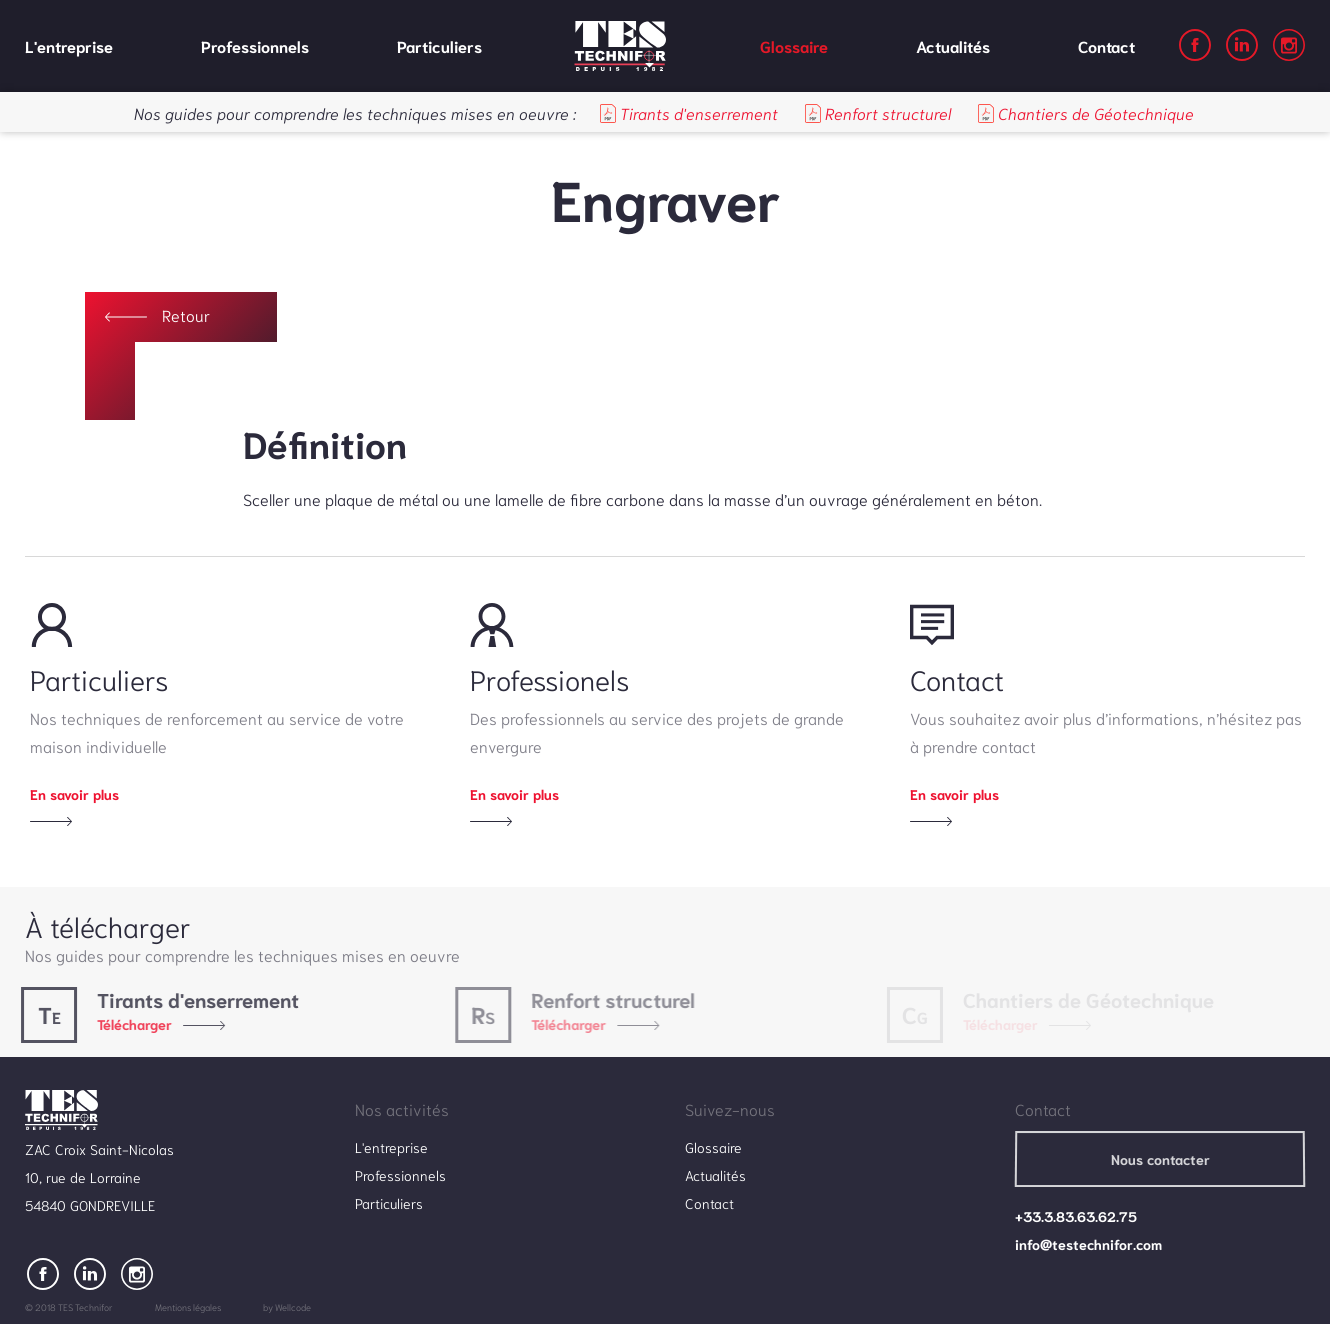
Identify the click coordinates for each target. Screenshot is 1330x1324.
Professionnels (255, 45)
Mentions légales (188, 1307)
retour (186, 314)
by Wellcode (287, 1307)
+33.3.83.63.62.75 (1076, 1216)
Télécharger (128, 1024)
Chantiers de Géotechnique (1086, 112)
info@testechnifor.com (1088, 1244)
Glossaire (794, 45)
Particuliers (439, 45)
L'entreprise (69, 45)
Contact (1106, 45)
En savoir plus (74, 794)
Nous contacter (1159, 1159)
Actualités (953, 45)
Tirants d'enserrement (689, 112)
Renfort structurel (878, 112)
